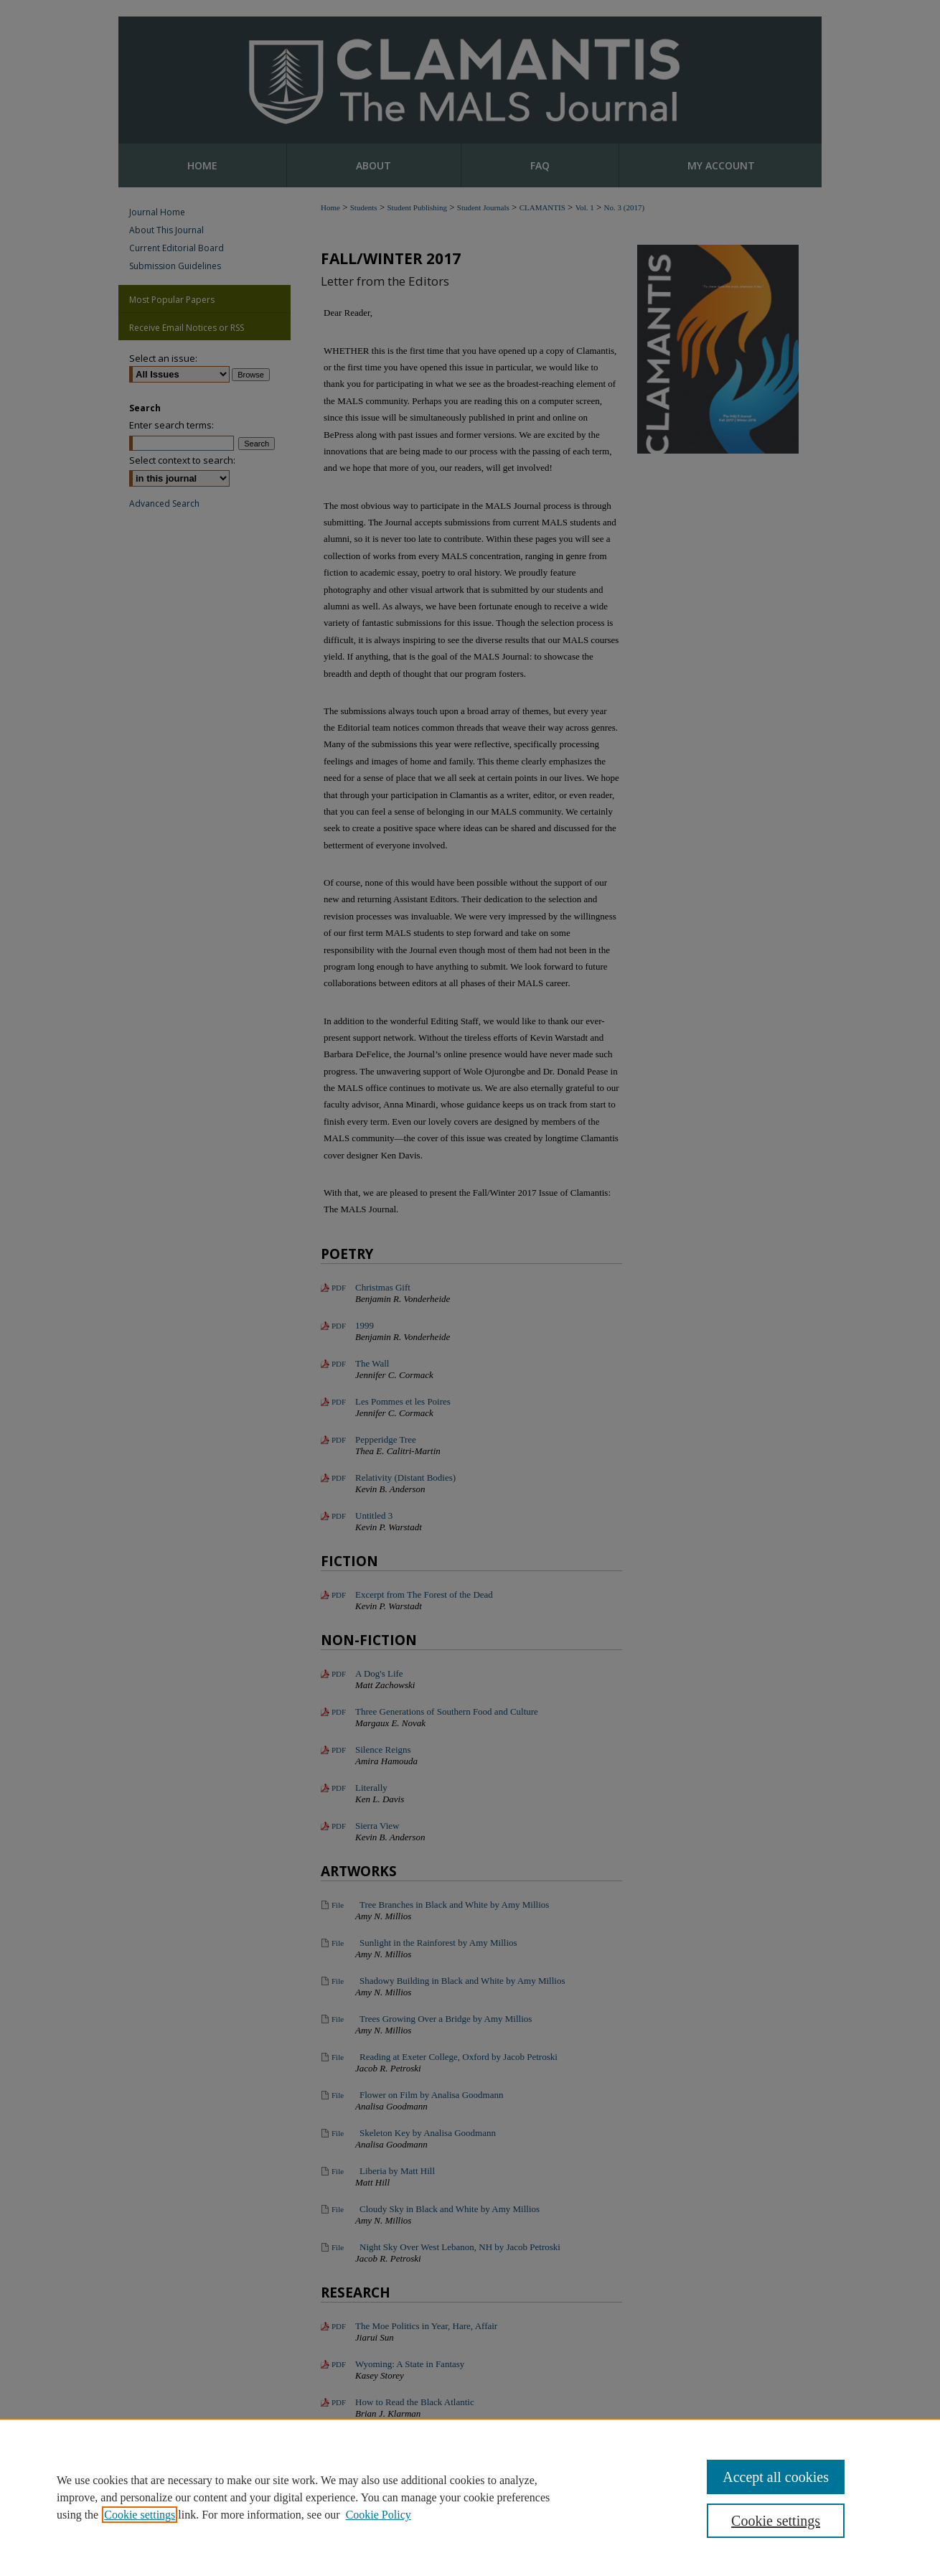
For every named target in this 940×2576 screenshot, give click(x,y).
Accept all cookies (776, 2477)
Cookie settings (139, 2515)
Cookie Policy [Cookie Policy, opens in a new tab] (378, 2515)
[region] (470, 2497)
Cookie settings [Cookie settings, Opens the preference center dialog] (775, 2521)
